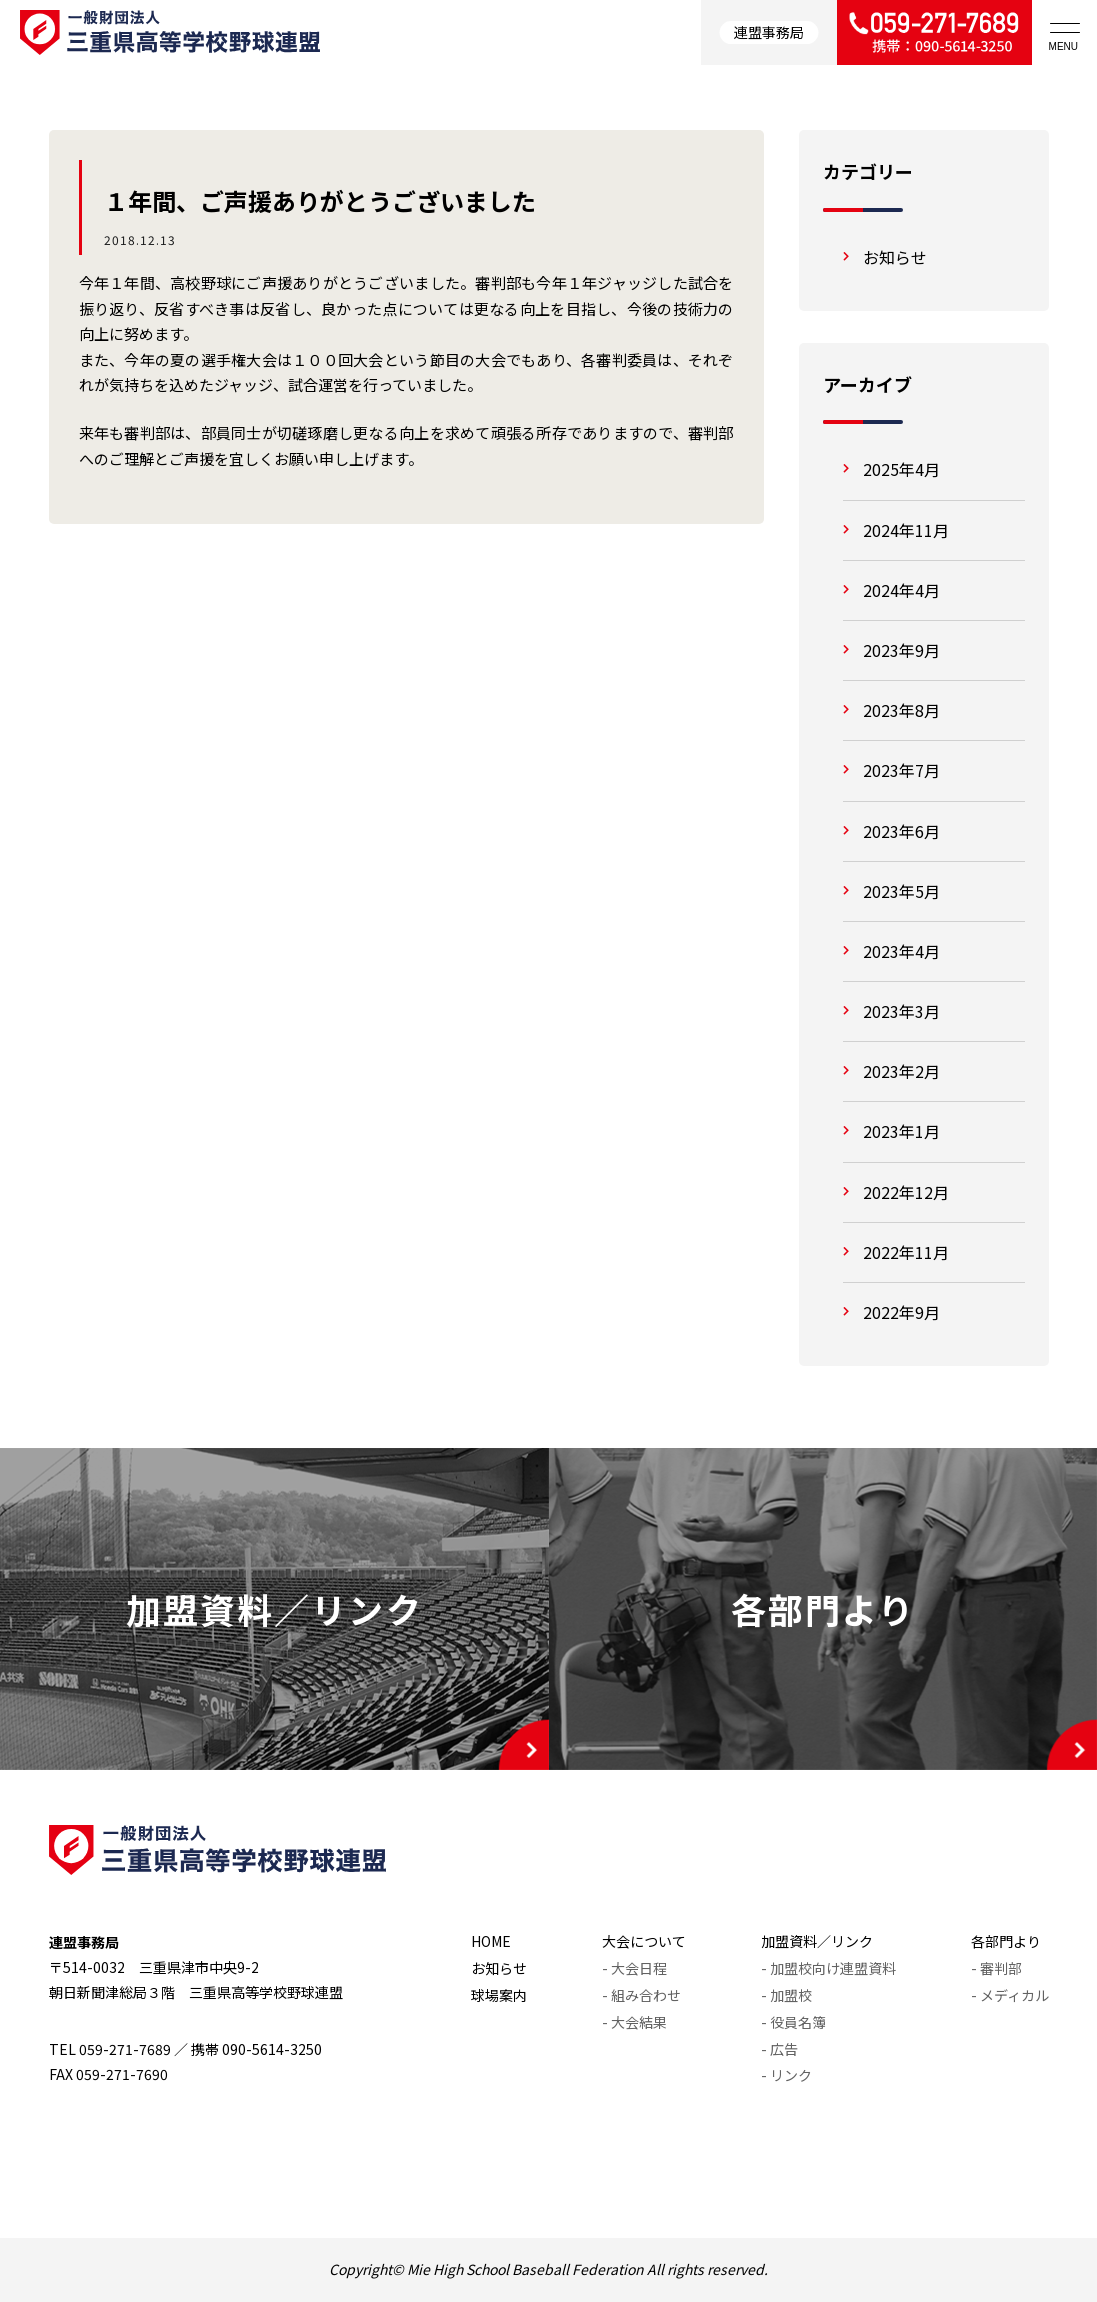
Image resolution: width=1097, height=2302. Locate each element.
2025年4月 (901, 469)
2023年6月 (901, 831)
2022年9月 (901, 1312)
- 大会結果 (634, 2022)
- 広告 (779, 2049)
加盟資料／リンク (817, 1941)
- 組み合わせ (641, 1995)
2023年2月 (901, 1071)
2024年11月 (906, 530)
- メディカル (1010, 1995)
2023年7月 (901, 770)
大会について (644, 1941)
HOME (491, 1941)
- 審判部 (996, 1968)
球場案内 (499, 1995)
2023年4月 (901, 951)
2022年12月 (906, 1192)
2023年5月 (901, 891)
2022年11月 (906, 1252)
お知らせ (895, 257)
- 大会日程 (634, 1968)
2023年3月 (901, 1011)
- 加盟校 (786, 1995)
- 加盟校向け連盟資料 (828, 1968)
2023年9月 (901, 650)
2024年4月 (901, 590)
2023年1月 (901, 1131)
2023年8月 (901, 710)
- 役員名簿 (793, 2022)
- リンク (786, 2075)
